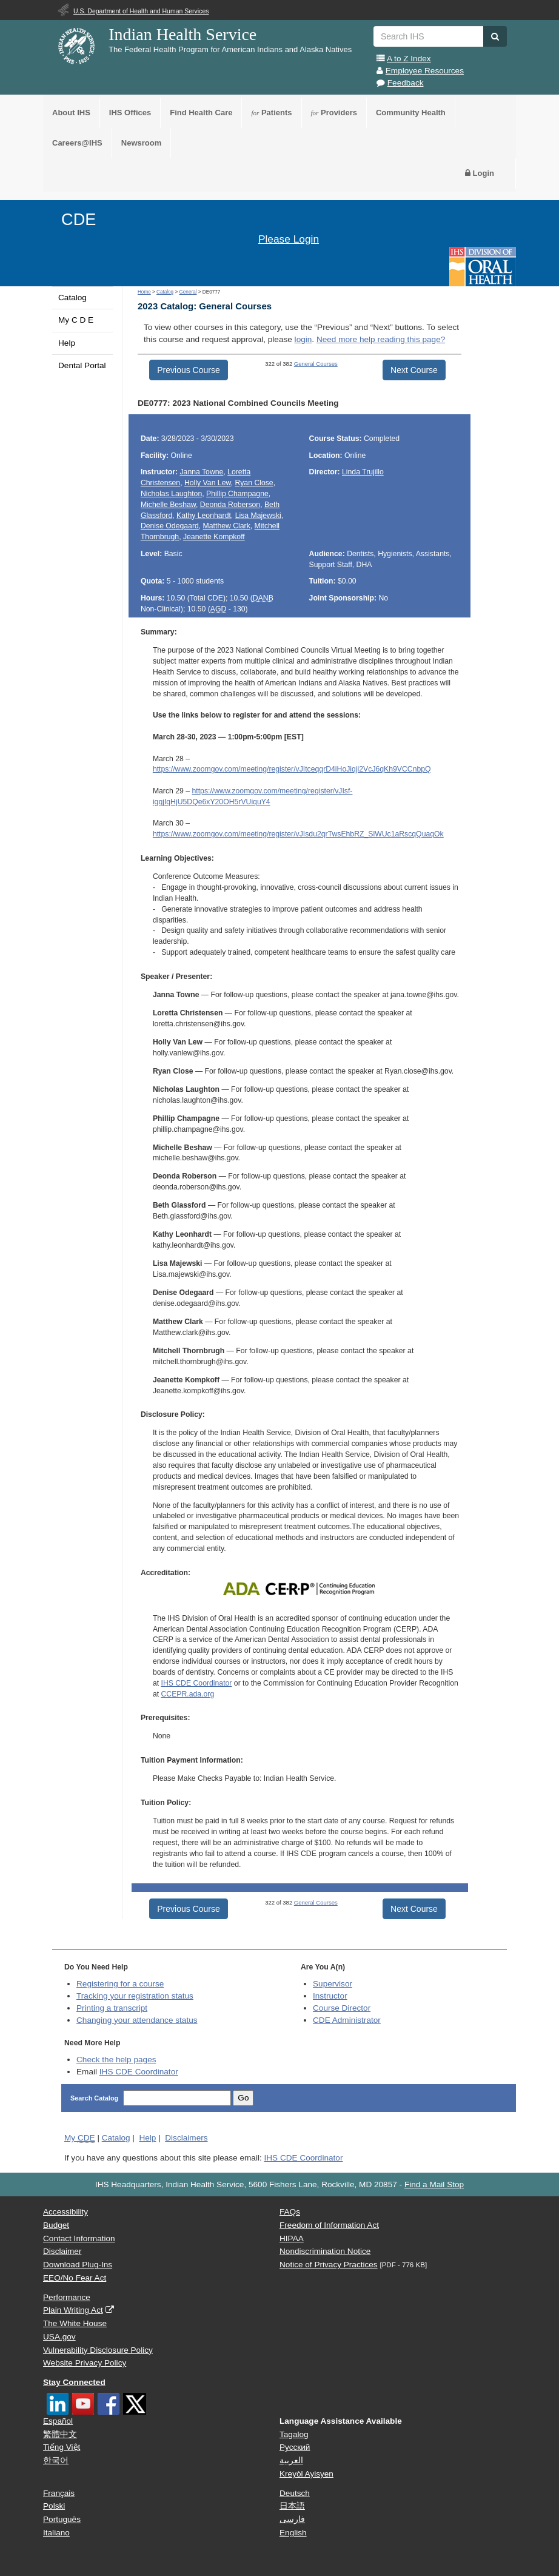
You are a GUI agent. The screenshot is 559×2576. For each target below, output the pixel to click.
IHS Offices (130, 112)
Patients (271, 112)
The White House (75, 2323)
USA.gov (59, 2336)
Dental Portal (82, 365)
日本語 (292, 2505)
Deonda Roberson (230, 504)
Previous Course (188, 370)
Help (66, 343)
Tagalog (294, 2434)
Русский (295, 2447)
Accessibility (65, 2211)
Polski (54, 2505)
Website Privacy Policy (84, 2362)
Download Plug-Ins (77, 2264)
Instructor (330, 1995)
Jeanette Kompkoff (214, 537)
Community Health (411, 112)
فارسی (292, 2519)
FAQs (290, 2211)
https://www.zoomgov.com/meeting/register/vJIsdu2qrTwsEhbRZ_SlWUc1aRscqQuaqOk (298, 834)
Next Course (414, 370)
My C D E (75, 320)
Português (62, 2519)
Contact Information (79, 2238)
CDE (78, 219)
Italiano (56, 2532)
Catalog (72, 297)
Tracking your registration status (134, 1995)
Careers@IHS (77, 142)
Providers (334, 112)
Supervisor (332, 1983)
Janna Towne (201, 472)
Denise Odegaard (170, 526)
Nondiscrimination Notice (325, 2251)
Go (243, 2097)
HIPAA (292, 2238)
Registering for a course (120, 1983)
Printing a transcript (111, 2008)
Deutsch (295, 2493)
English (293, 2532)
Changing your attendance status (137, 2020)
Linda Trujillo (363, 472)
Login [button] (479, 173)
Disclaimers (186, 2137)
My (79, 2138)
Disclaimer (62, 2251)
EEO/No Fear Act (74, 2277)
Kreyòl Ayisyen (306, 2473)
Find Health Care (201, 112)
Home (144, 292)
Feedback (405, 82)
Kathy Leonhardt (203, 515)
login (303, 339)
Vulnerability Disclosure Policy (98, 2350)
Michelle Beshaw (168, 504)
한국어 (56, 2460)
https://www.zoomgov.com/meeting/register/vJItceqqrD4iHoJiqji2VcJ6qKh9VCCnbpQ (292, 769)
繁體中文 (60, 2434)
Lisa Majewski (258, 515)
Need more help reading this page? (380, 339)
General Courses (316, 363)
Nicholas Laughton (171, 493)
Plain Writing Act (73, 2310)
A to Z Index (409, 58)
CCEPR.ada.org (187, 1694)
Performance (66, 2297)
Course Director (341, 2008)
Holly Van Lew (207, 483)
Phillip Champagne (237, 493)
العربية (291, 2460)
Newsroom (141, 142)
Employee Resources (425, 70)
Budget (56, 2225)
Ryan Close (254, 483)
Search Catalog (95, 2098)
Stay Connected (74, 2382)
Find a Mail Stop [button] (434, 2184)
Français (59, 2493)
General (187, 292)
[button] (495, 36)
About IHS (71, 112)
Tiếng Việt (61, 2447)
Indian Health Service (182, 34)
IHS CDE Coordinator (196, 1683)
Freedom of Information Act (329, 2225)
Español (58, 2421)
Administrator (347, 2020)
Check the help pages (116, 2059)
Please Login (288, 239)
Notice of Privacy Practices (329, 2264)
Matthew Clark (226, 526)
